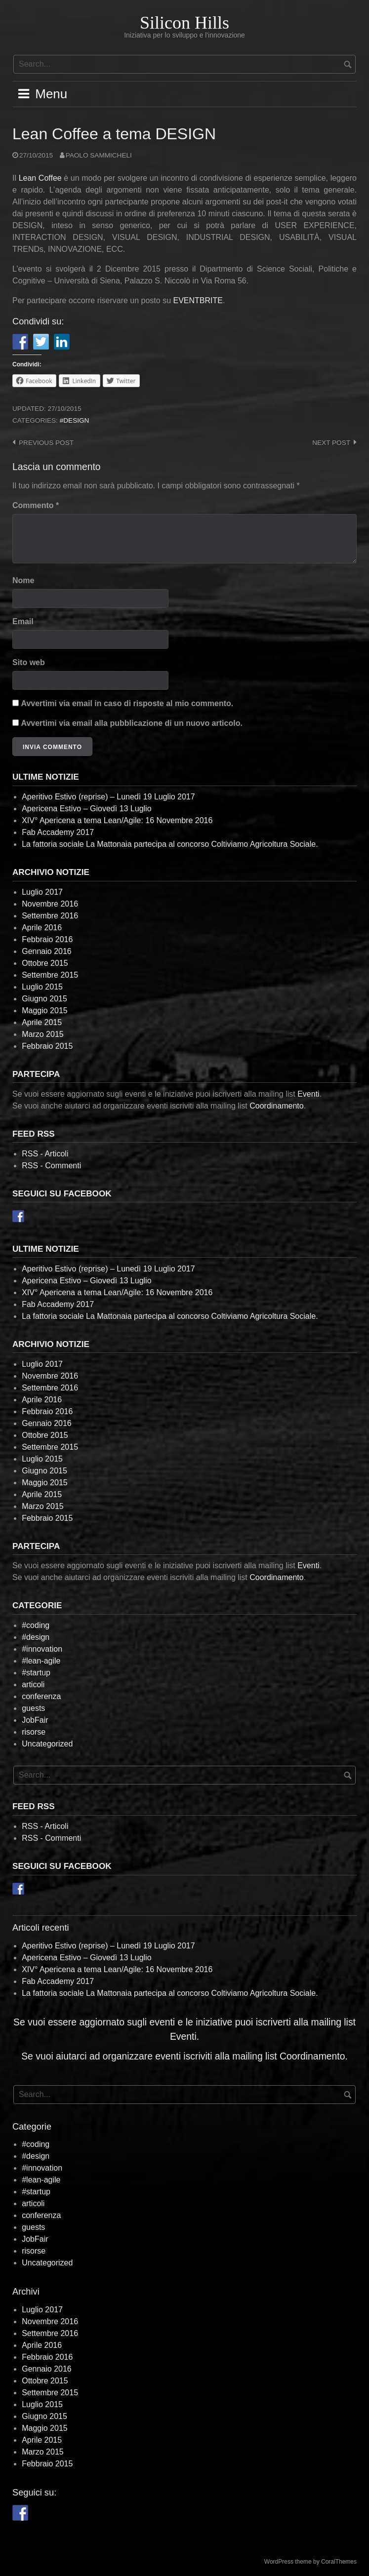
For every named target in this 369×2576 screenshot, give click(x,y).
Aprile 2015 (42, 1022)
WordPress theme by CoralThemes (310, 2561)
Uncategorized (47, 1744)
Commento (35, 505)
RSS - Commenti (51, 1165)
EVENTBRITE (197, 300)
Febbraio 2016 (47, 939)
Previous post (46, 442)
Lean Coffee (40, 178)
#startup (36, 1672)
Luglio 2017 (42, 892)
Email (23, 621)
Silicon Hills (184, 23)
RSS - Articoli (45, 1153)
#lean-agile (41, 1661)
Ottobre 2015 (45, 963)
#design (74, 420)
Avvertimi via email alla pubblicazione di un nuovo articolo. (131, 723)
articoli (33, 1684)
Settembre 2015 (50, 975)
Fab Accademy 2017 (58, 832)
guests (33, 1708)
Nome (23, 580)
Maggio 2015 (45, 1010)
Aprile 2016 (42, 927)
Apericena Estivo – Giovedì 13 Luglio (86, 808)
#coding (35, 1625)
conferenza (41, 1696)
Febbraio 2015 (47, 1046)
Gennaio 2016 (47, 951)
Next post (331, 442)
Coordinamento (276, 1106)
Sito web (28, 662)
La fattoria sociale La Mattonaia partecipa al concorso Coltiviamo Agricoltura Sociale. (170, 844)
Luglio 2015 (42, 987)
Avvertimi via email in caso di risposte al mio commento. (127, 703)
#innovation (42, 1649)
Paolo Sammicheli (99, 155)
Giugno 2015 (44, 998)
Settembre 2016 (50, 916)
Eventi (308, 1094)
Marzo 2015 (43, 1034)
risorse (33, 1732)
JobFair (35, 1720)
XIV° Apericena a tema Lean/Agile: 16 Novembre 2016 (117, 820)
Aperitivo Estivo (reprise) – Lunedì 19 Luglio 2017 (108, 797)
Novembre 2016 (50, 904)
